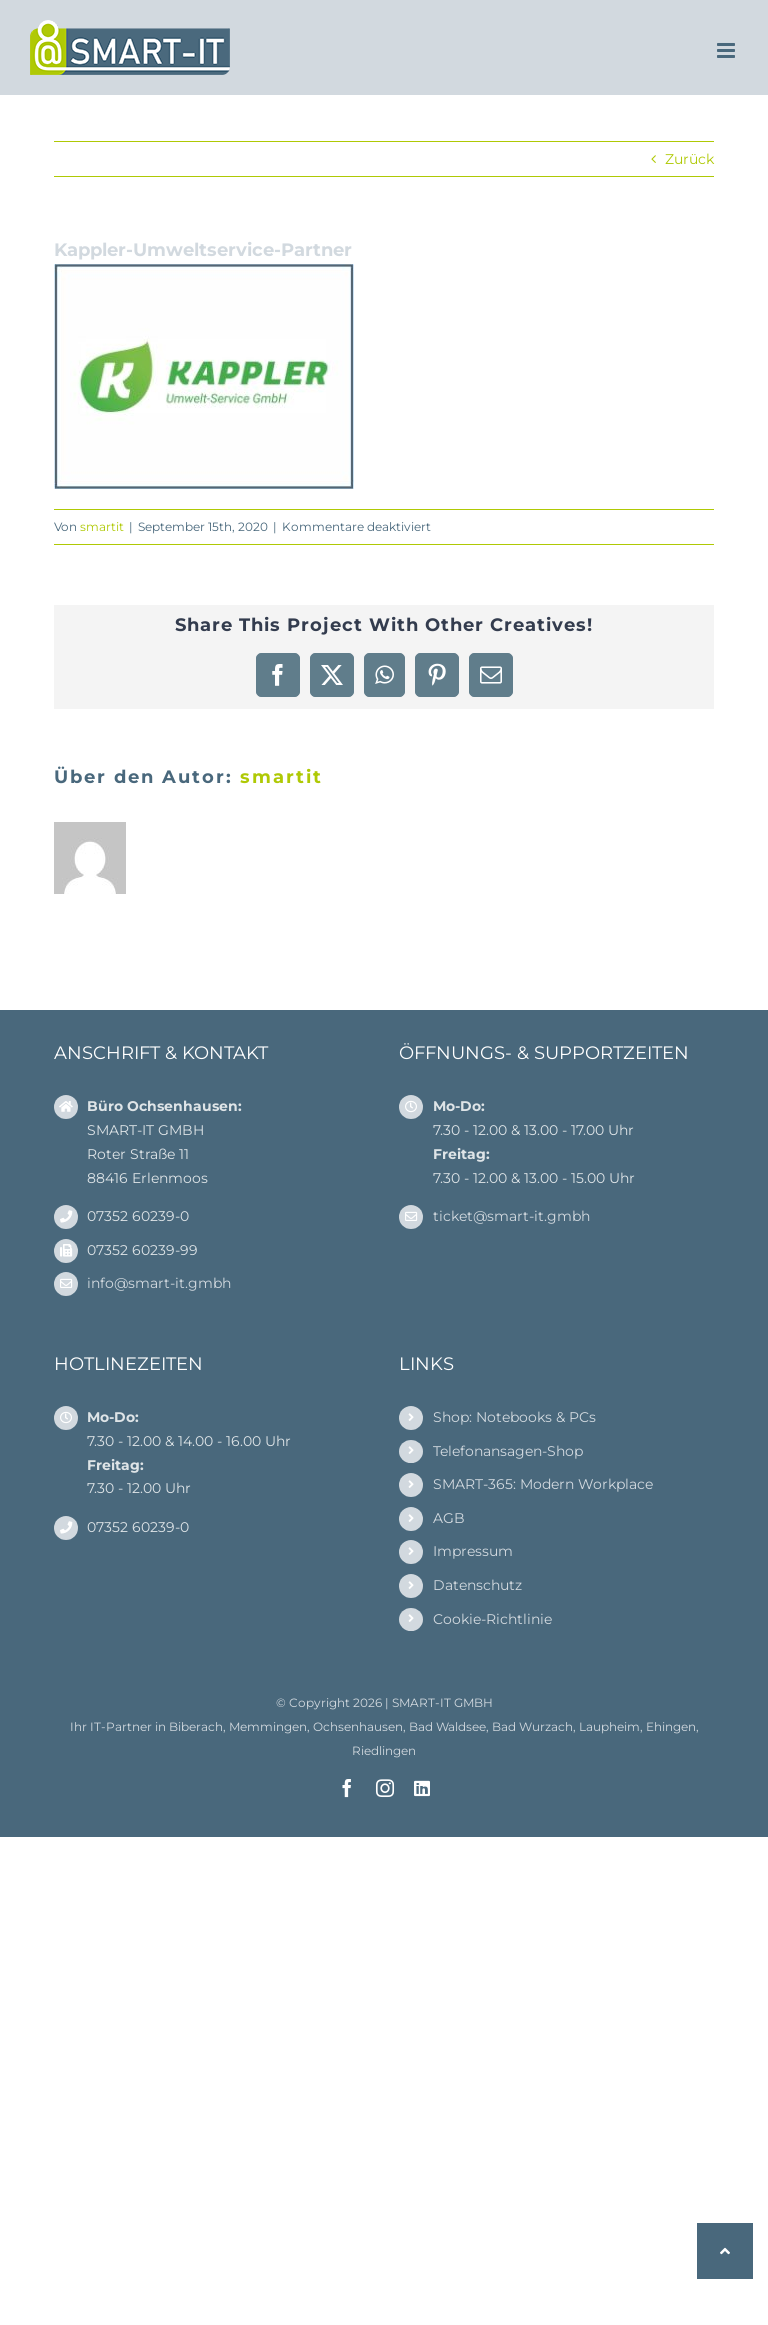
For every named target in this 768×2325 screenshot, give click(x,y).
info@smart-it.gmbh (159, 1283)
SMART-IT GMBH (442, 1702)
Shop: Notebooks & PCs (514, 1417)
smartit (102, 526)
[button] (725, 2251)
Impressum (473, 1551)
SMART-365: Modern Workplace (543, 1484)
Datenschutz (477, 1585)
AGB (449, 1518)
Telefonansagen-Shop (508, 1451)
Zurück (689, 159)
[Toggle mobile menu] (727, 50)
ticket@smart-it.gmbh (511, 1216)
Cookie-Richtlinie (492, 1619)
